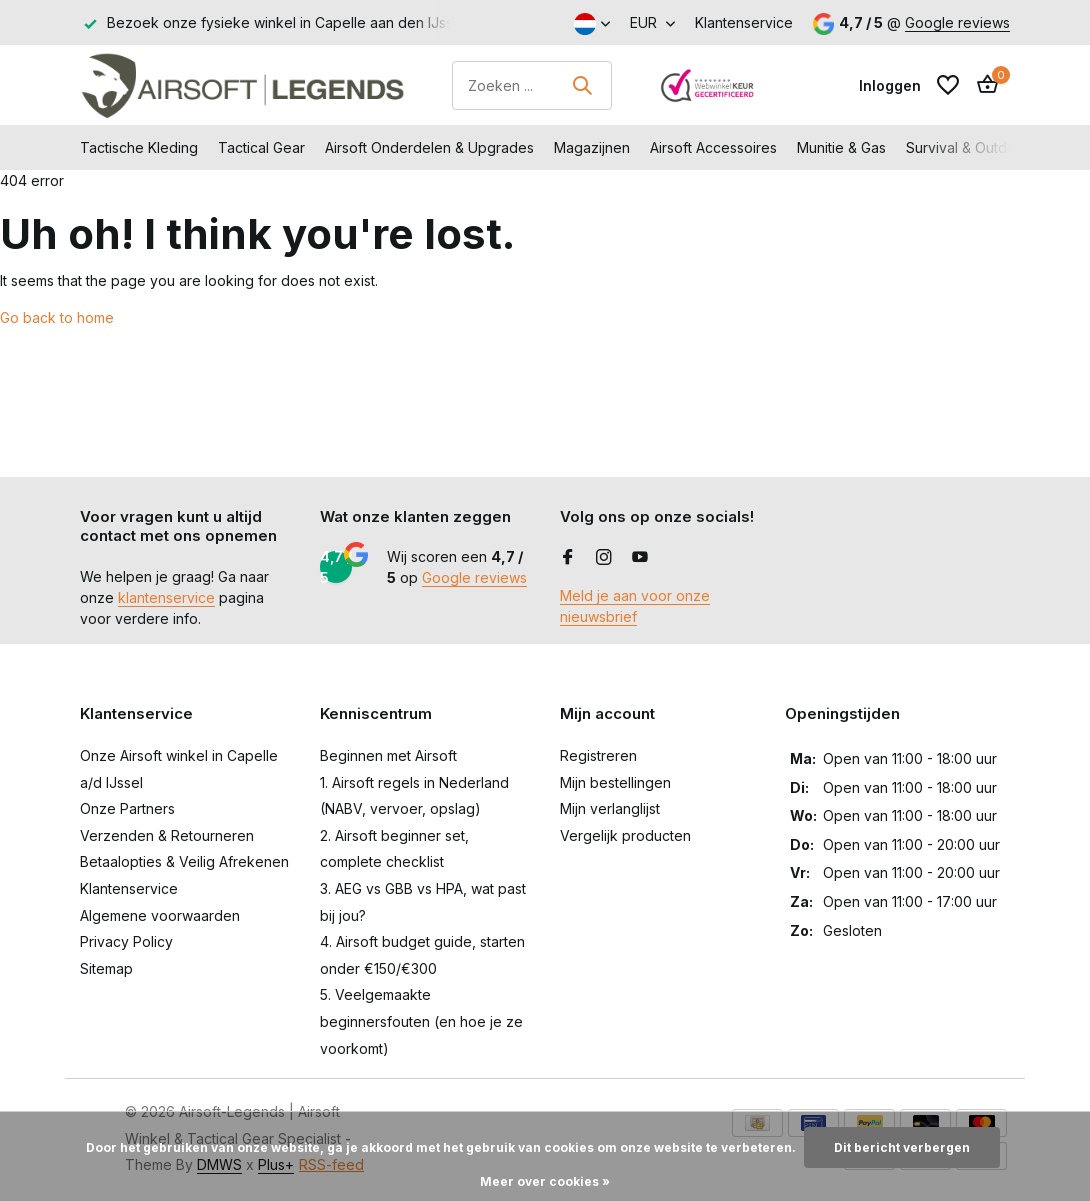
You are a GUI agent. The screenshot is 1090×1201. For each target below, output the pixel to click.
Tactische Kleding (139, 147)
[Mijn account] (890, 85)
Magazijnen (592, 147)
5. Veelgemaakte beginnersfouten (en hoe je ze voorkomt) (421, 1021)
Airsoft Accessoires (713, 147)
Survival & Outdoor (968, 147)
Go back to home (57, 317)
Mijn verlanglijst (610, 808)
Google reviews (957, 22)
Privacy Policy (126, 941)
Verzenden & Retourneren (167, 835)
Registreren (598, 755)
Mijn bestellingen (615, 782)
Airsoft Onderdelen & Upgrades (429, 147)
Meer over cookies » (545, 1181)
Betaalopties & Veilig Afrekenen (184, 861)
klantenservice (166, 597)
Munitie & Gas (841, 147)
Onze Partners (127, 808)
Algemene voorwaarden (160, 915)
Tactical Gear (261, 147)
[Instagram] (604, 558)
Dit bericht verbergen (902, 1147)
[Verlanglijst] (948, 85)
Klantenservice (744, 22)
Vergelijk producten (625, 835)
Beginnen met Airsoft (388, 755)
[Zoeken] (532, 85)
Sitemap (106, 968)
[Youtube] (640, 558)
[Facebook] (568, 558)
